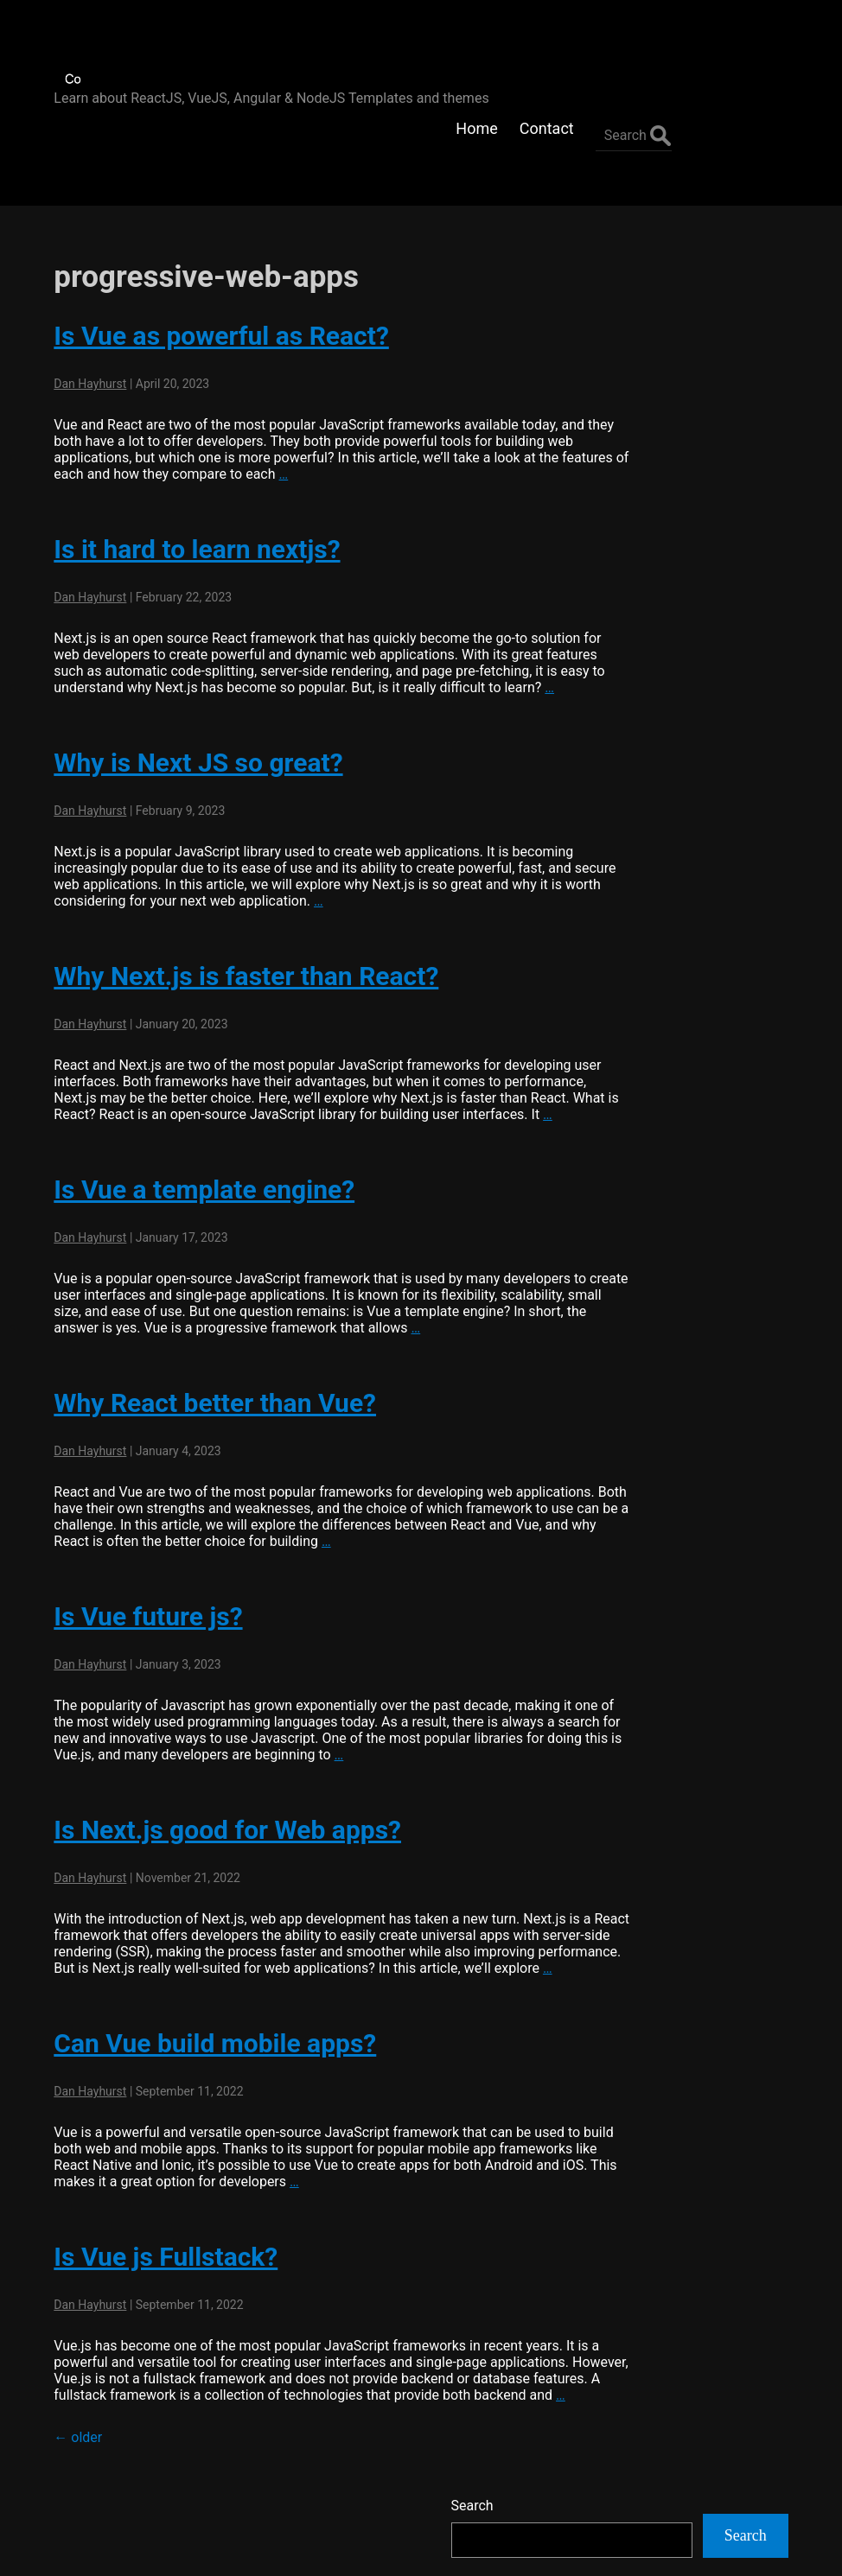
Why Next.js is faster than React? (234, 915)
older (66, 2425)
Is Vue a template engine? (192, 1144)
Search (631, 241)
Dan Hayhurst (78, 306)
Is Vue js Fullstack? (154, 2228)
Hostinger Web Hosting (681, 555)
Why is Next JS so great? (186, 701)
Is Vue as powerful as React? (210, 258)
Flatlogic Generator (668, 470)
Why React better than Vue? (203, 1358)
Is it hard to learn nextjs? (185, 471)
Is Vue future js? (136, 1571)
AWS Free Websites (670, 513)
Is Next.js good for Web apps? (216, 1785)
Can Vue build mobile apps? (203, 2015)
